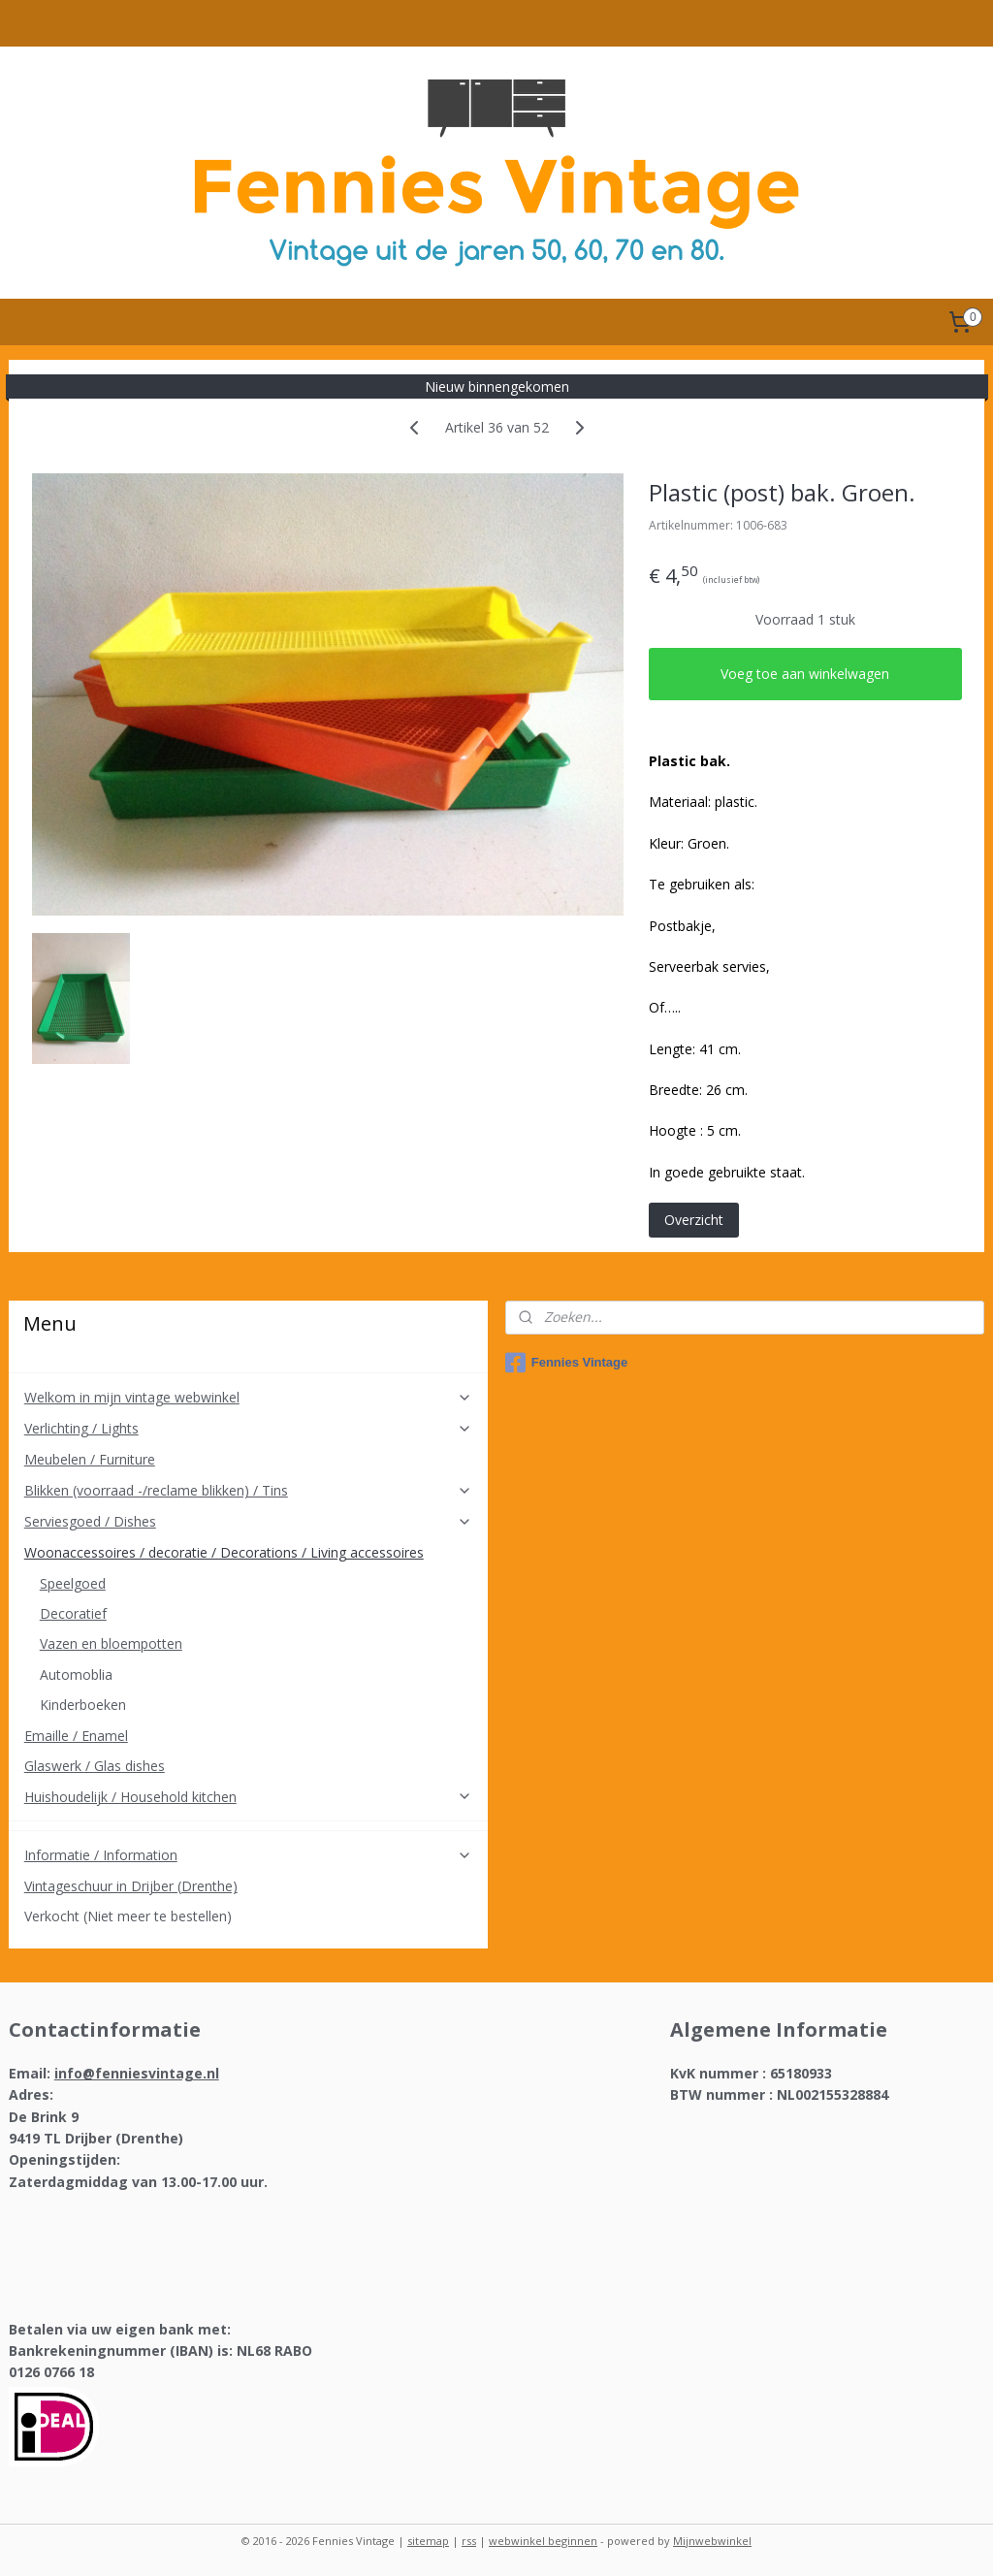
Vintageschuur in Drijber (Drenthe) (131, 1886)
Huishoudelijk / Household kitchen (248, 1796)
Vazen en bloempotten (111, 1643)
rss (469, 2540)
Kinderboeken (83, 1704)
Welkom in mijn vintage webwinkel (248, 1397)
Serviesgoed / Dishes (248, 1521)
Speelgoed (73, 1583)
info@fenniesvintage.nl (136, 2073)
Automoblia (76, 1674)
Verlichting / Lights (248, 1428)
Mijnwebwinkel (712, 2540)
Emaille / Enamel (76, 1735)
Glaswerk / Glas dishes (94, 1765)
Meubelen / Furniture (89, 1459)
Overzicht (693, 1219)
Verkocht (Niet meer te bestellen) (128, 1916)
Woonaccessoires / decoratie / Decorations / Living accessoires (248, 1552)
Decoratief (73, 1613)
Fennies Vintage (566, 1362)
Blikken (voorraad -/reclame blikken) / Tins (248, 1490)
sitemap (428, 2540)
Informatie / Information (248, 1855)
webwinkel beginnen (543, 2540)
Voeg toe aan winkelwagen (805, 673)
